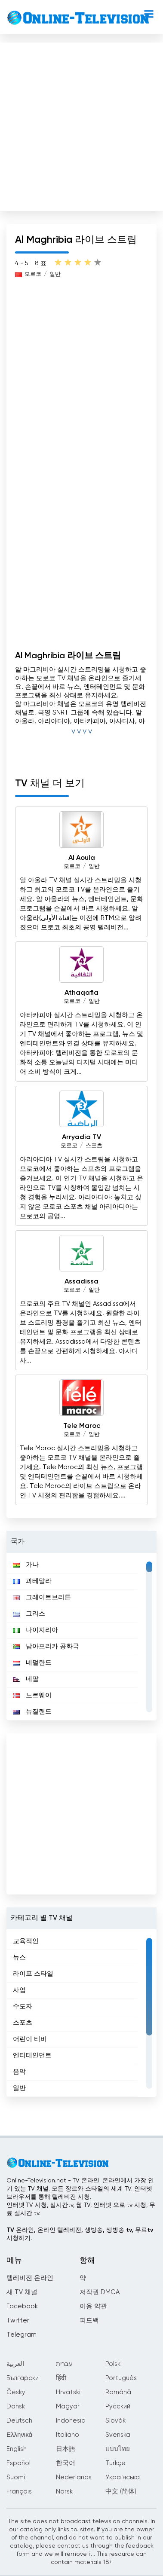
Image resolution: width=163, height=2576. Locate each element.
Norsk (64, 2491)
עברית (64, 2364)
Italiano (67, 2435)
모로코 (33, 274)
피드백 (89, 2320)
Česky (15, 2392)
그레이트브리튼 (42, 1597)
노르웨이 (32, 1695)
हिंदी (61, 2378)
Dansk (15, 2406)
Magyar (68, 2406)
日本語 (65, 2449)
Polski (113, 2364)
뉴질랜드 (32, 1711)
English (16, 2449)
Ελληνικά (19, 2435)
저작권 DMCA (100, 2292)
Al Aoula (81, 858)
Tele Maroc (81, 1426)
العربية (15, 2364)
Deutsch (19, 2420)
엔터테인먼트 (32, 2055)
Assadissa (81, 1281)
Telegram (21, 2335)
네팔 (26, 1679)
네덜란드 (32, 1662)
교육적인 (26, 1941)
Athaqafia (81, 993)
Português (121, 2378)
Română (118, 2392)
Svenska (117, 2435)
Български (22, 2378)
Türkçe (115, 2463)
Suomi (15, 2477)
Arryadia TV (81, 1137)
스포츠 (94, 1146)
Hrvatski (68, 2392)
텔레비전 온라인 (29, 2278)
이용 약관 (93, 2306)
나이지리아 (35, 1630)
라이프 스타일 (33, 1974)
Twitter (17, 2320)
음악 (19, 2072)
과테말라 (32, 1581)
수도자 (22, 2006)
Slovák (115, 2420)
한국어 (65, 2463)
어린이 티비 (30, 2039)
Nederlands (74, 2477)
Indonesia (71, 2420)
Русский (117, 2406)
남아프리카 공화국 (46, 1646)
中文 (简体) (120, 2491)
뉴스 (19, 1957)
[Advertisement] (80, 124)
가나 (26, 1564)
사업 (19, 1990)
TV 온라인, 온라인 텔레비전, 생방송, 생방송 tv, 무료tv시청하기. (79, 2234)
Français (19, 2491)
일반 (55, 274)
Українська (122, 2477)
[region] (81, 1636)
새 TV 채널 (21, 2292)
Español (18, 2463)
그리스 (29, 1613)
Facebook (22, 2306)
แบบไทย (117, 2449)
